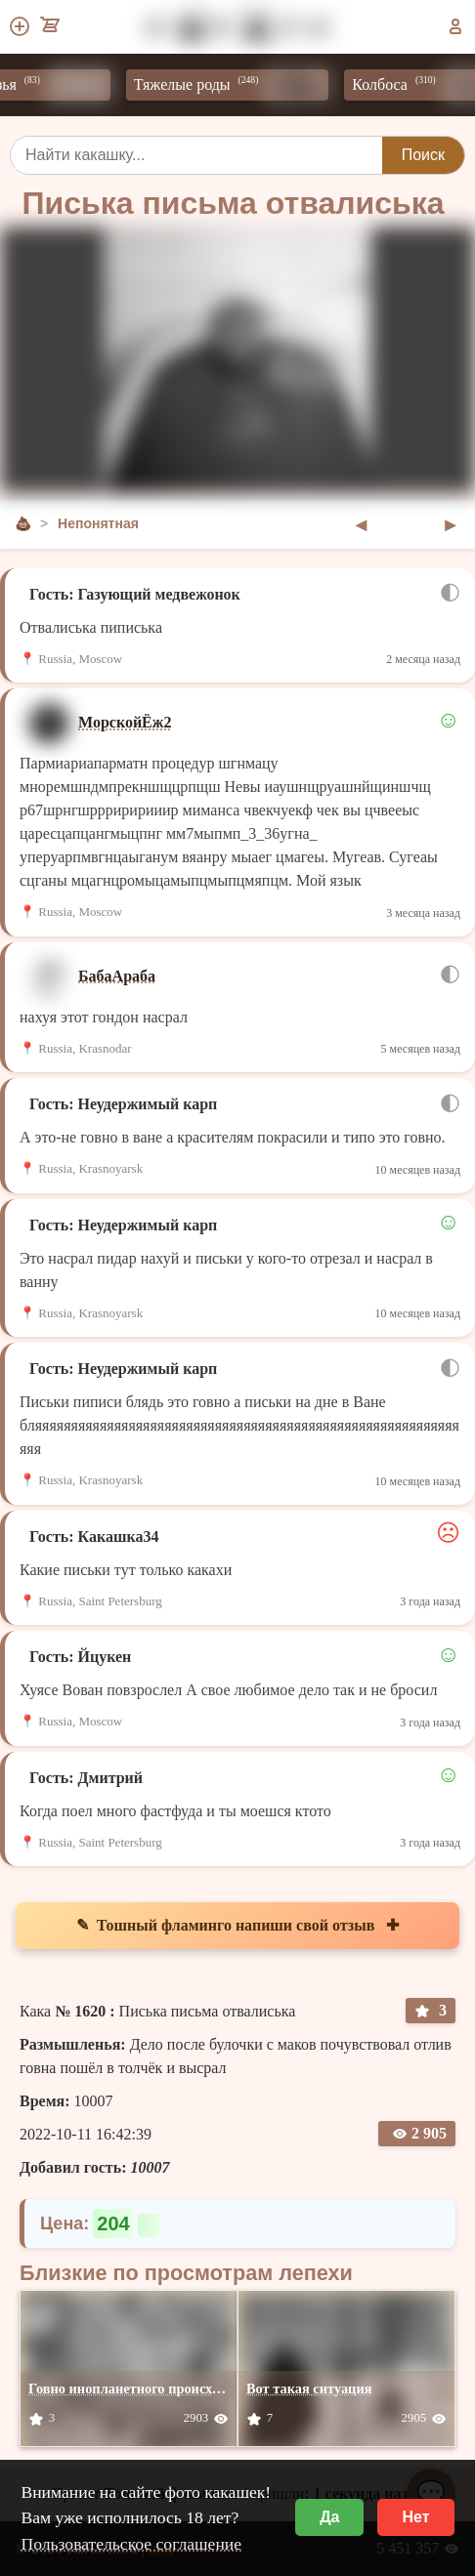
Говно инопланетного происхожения (143, 2388)
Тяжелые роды (239, 85)
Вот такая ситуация (309, 2388)
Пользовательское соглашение (131, 2544)
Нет (415, 2517)
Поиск (423, 154)
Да (329, 2517)
